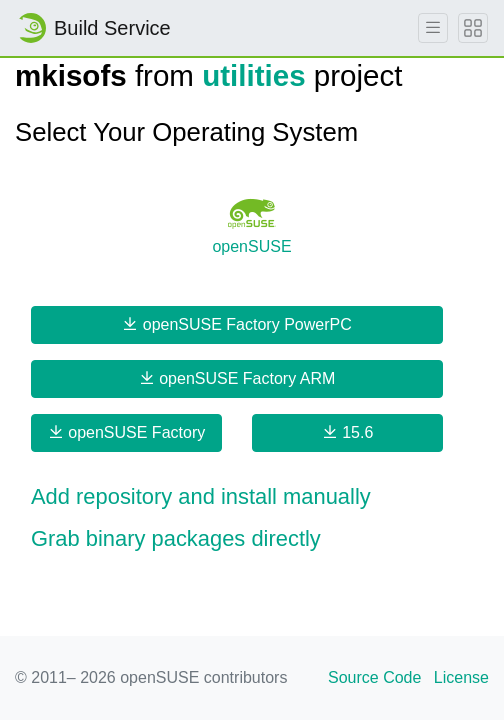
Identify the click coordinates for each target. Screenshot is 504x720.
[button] (252, 497)
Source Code (374, 677)
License (461, 677)
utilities (253, 75)
